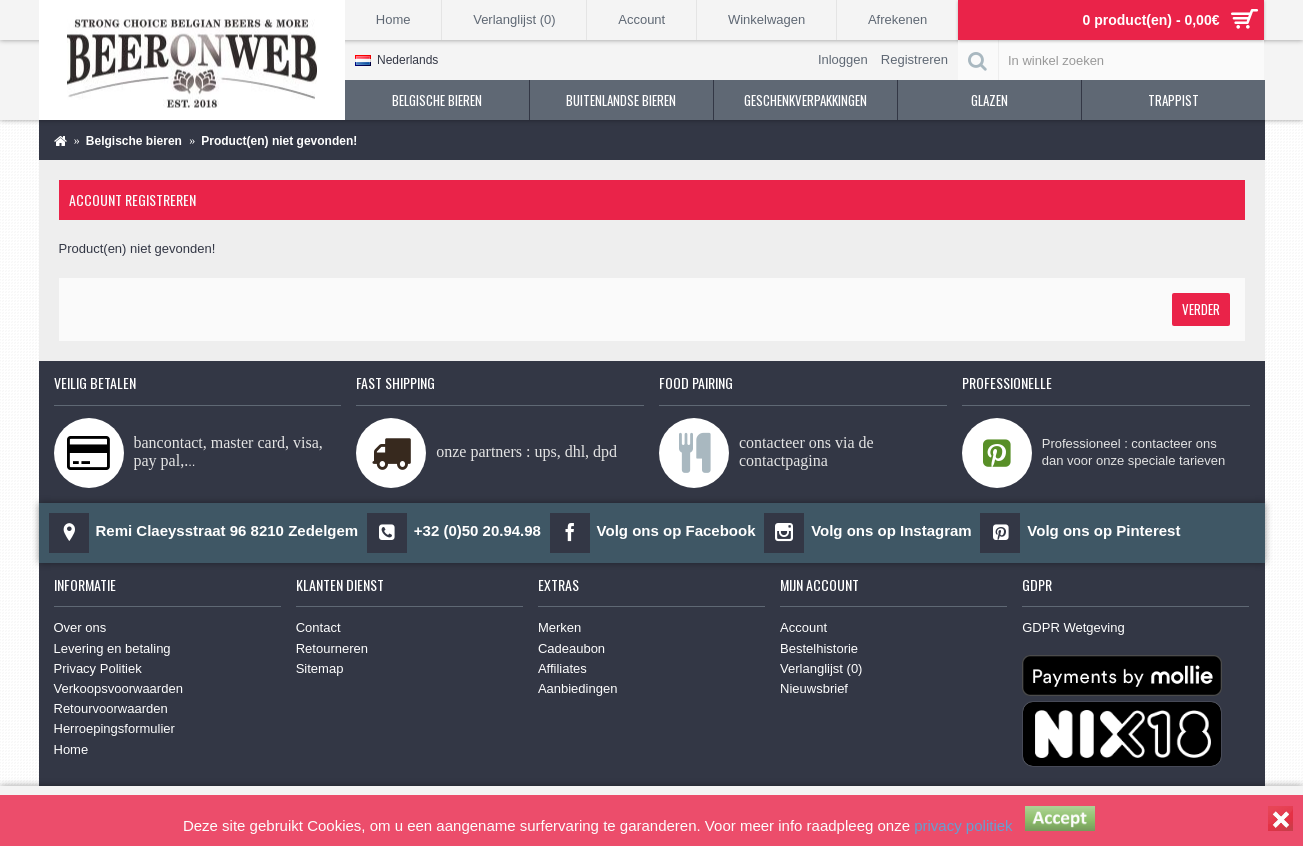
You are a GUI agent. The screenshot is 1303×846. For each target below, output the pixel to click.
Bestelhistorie (819, 648)
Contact (318, 627)
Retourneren (332, 648)
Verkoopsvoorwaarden (118, 688)
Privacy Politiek (98, 668)
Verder (1201, 309)
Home (71, 749)
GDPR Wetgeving (1073, 627)
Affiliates (562, 668)
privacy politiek (963, 825)
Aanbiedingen (578, 688)
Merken (559, 627)
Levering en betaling (112, 648)
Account (803, 627)
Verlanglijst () (821, 668)
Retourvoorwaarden (111, 708)
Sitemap (320, 668)
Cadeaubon (571, 648)
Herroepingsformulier (114, 728)
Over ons (80, 627)
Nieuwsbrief (814, 688)
